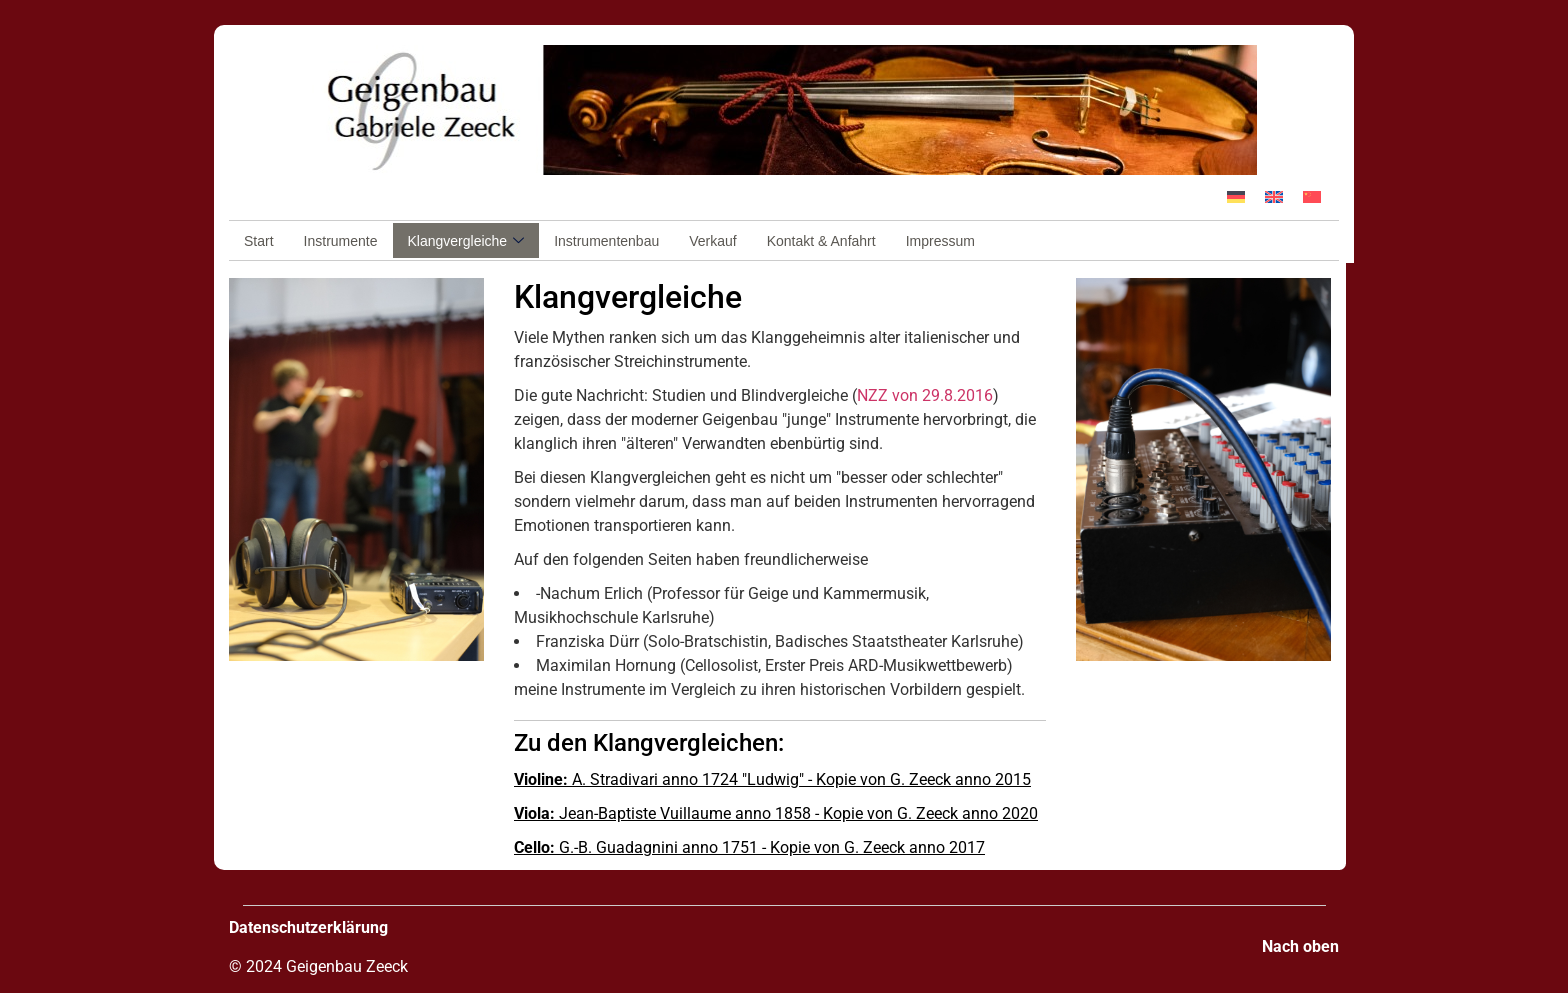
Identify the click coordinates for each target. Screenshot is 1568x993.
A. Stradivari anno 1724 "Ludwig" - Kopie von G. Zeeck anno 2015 (772, 779)
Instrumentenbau (606, 241)
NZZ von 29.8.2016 (925, 395)
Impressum (940, 241)
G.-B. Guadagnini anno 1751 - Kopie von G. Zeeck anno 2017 (749, 847)
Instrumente (341, 241)
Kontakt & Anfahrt (821, 241)
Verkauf (712, 241)
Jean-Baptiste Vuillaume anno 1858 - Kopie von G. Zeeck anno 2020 (776, 813)
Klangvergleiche (466, 241)
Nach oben (1300, 946)
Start (259, 241)
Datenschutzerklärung (308, 927)
